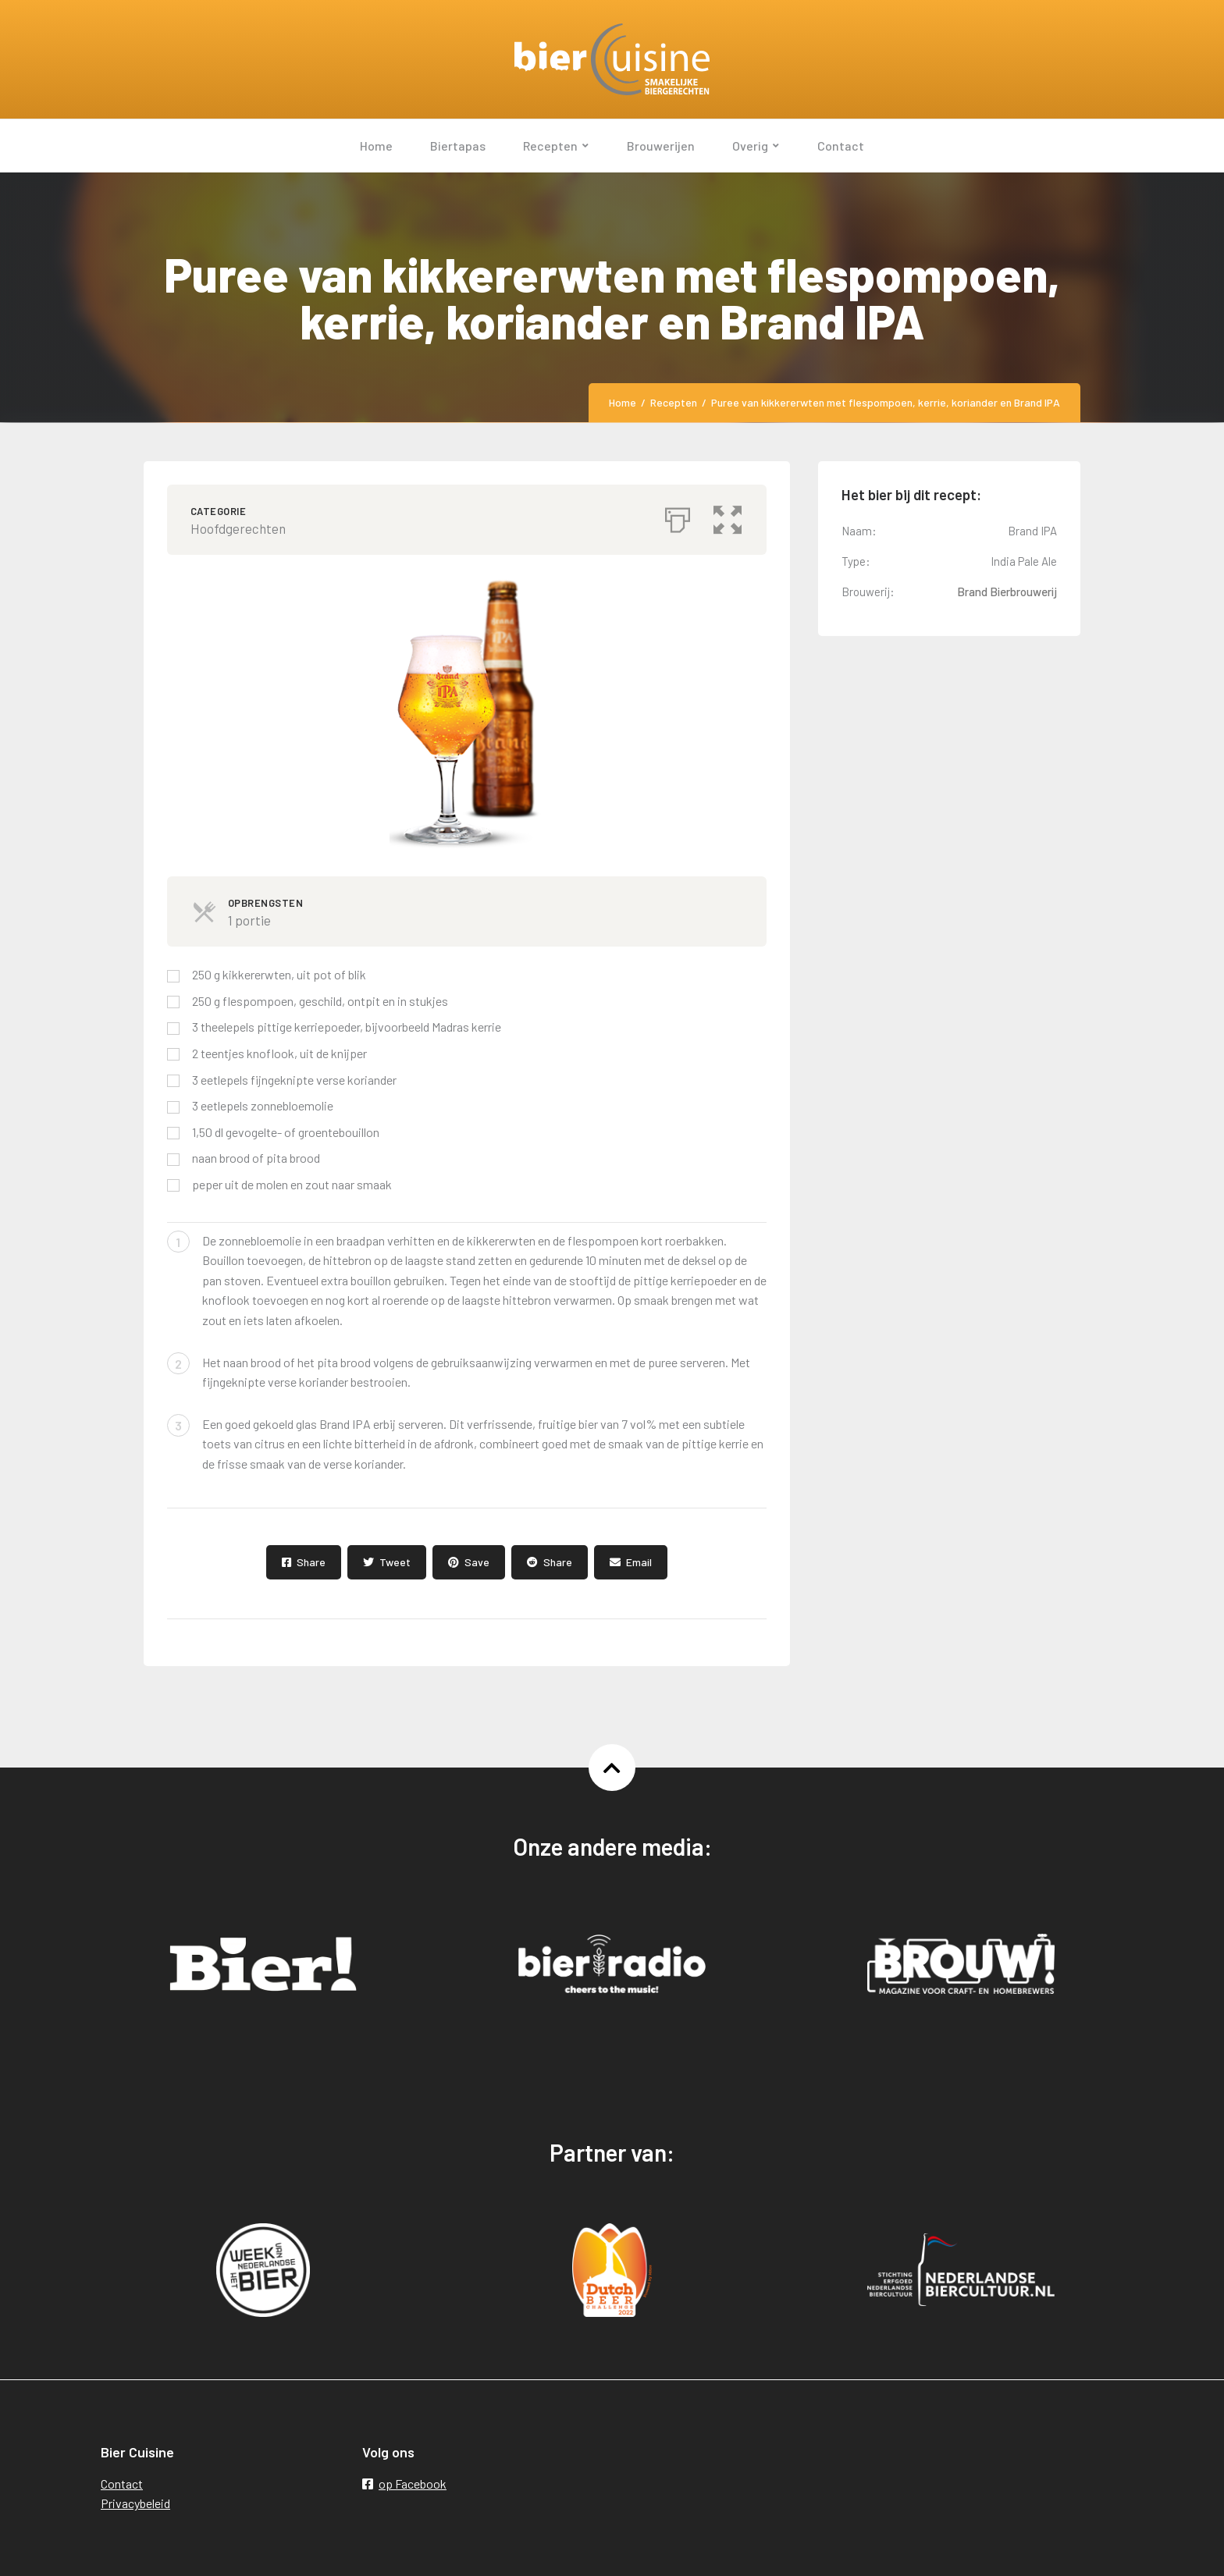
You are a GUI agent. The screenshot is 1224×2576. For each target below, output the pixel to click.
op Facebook (404, 2483)
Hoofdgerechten (238, 528)
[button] (729, 515)
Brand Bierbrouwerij (1007, 591)
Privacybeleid (135, 2503)
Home (622, 402)
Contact (122, 2483)
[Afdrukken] (677, 515)
